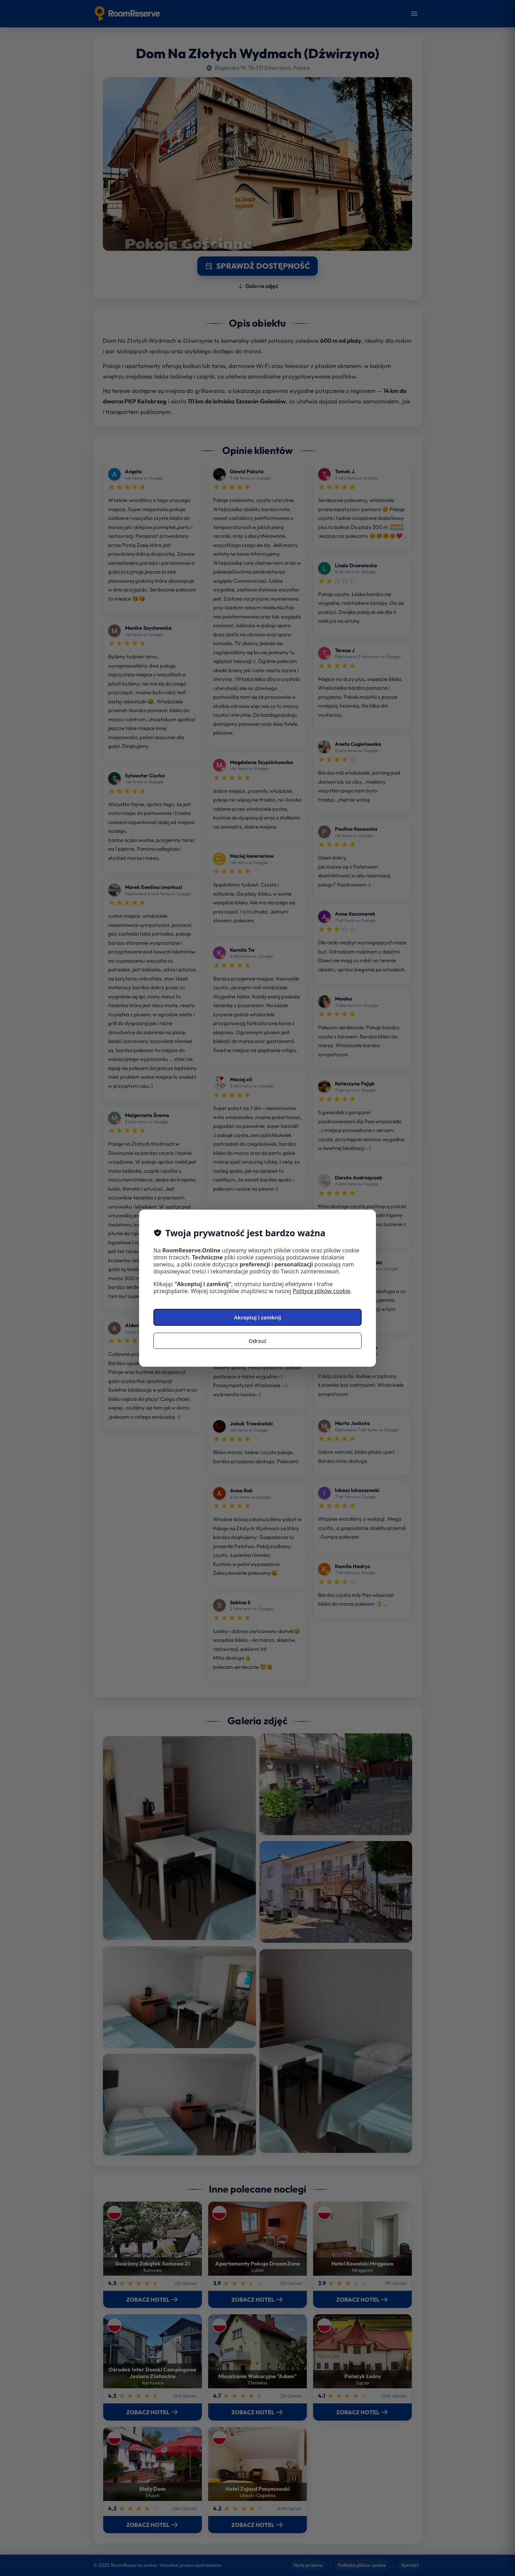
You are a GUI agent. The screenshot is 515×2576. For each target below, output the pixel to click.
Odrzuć (257, 1340)
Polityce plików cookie (321, 1291)
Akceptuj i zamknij (257, 1317)
